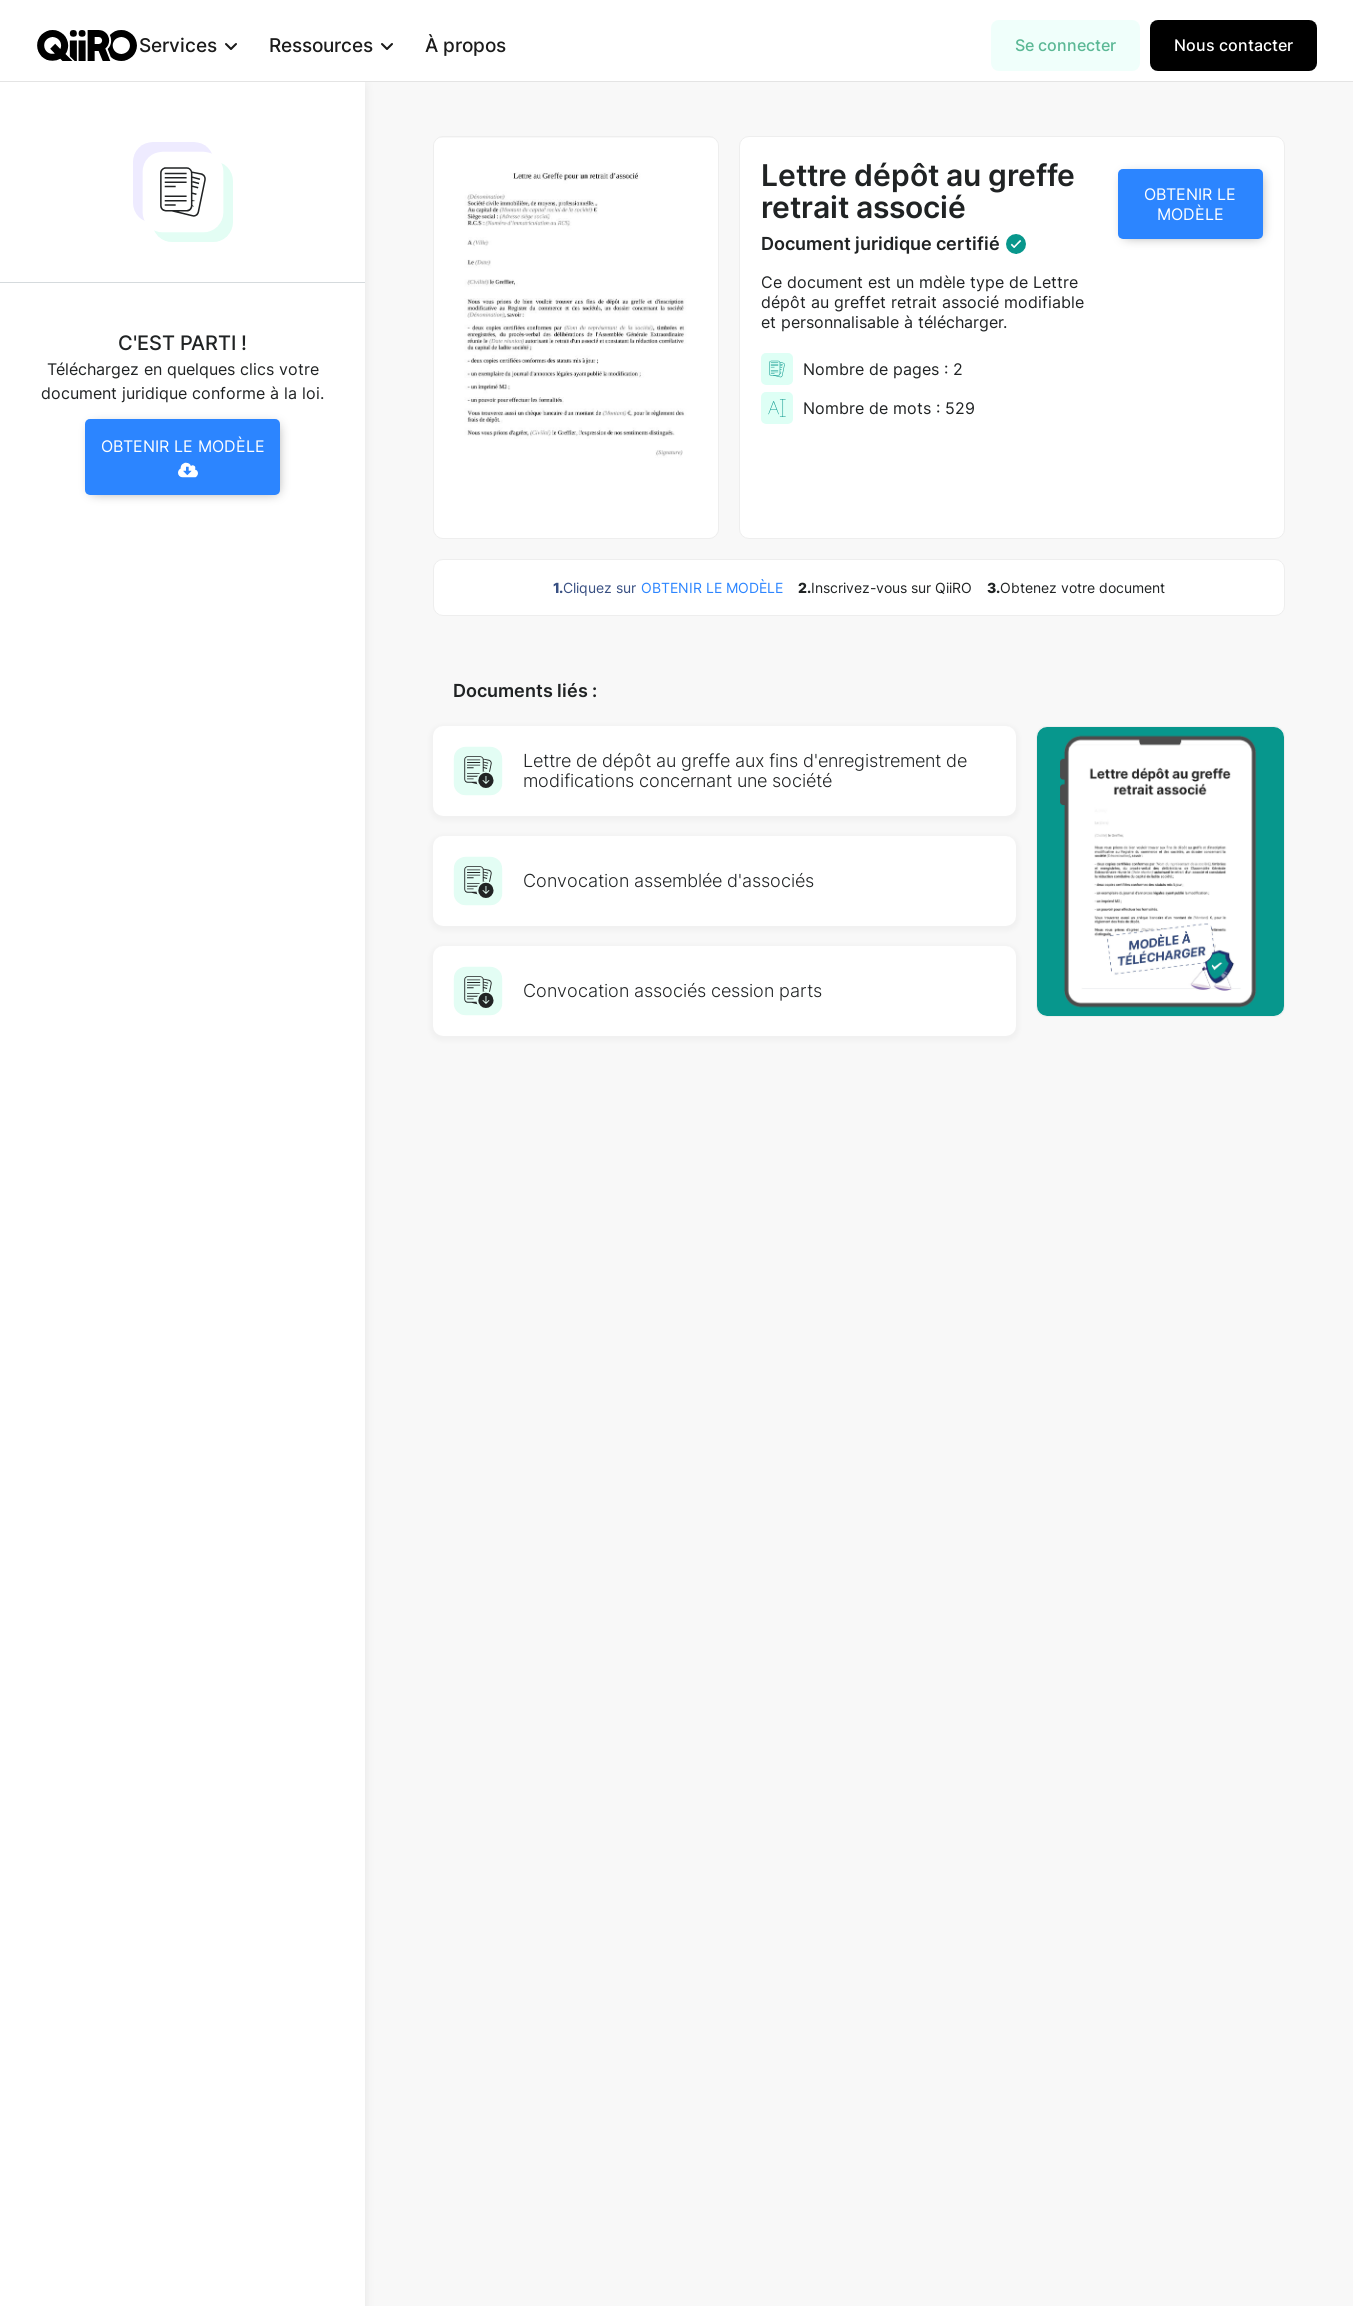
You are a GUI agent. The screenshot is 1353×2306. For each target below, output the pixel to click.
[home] (87, 45)
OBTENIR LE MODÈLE (1190, 204)
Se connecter (1065, 45)
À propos (495, 45)
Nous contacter (1233, 45)
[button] (218, 45)
